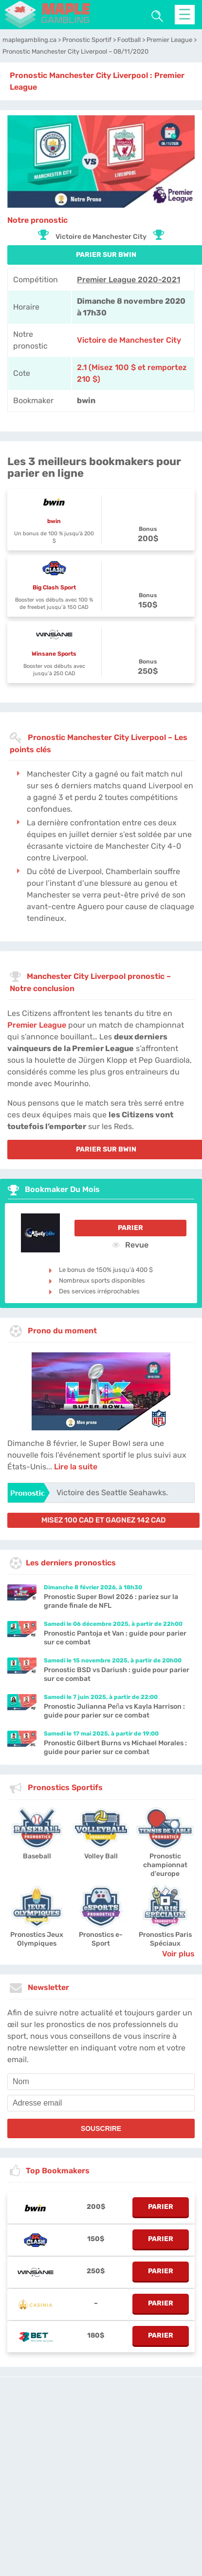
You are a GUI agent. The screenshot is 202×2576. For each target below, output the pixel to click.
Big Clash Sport (54, 587)
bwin (54, 521)
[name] (101, 2081)
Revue (130, 1244)
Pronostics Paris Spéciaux (165, 1939)
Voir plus (178, 1953)
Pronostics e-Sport (101, 1939)
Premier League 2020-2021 (128, 279)
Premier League (36, 1025)
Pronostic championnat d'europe (165, 1865)
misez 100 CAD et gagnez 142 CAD (103, 1520)
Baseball (37, 1856)
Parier (130, 1228)
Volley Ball (101, 1856)
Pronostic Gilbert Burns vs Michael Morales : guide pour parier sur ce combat (115, 1747)
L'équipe (132, 2484)
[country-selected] (97, 2520)
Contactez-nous (88, 2493)
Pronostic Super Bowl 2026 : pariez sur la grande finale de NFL (111, 1601)
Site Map (167, 2493)
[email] (101, 2103)
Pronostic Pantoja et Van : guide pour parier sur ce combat (115, 1637)
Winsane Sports (54, 653)
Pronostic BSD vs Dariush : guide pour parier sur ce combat (116, 1674)
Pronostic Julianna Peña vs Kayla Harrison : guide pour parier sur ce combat (114, 1710)
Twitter (141, 2493)
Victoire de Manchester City (129, 340)
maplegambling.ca (90, 2484)
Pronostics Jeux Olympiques (36, 1939)
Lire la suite (75, 1466)
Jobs (121, 2493)
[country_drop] (109, 2520)
